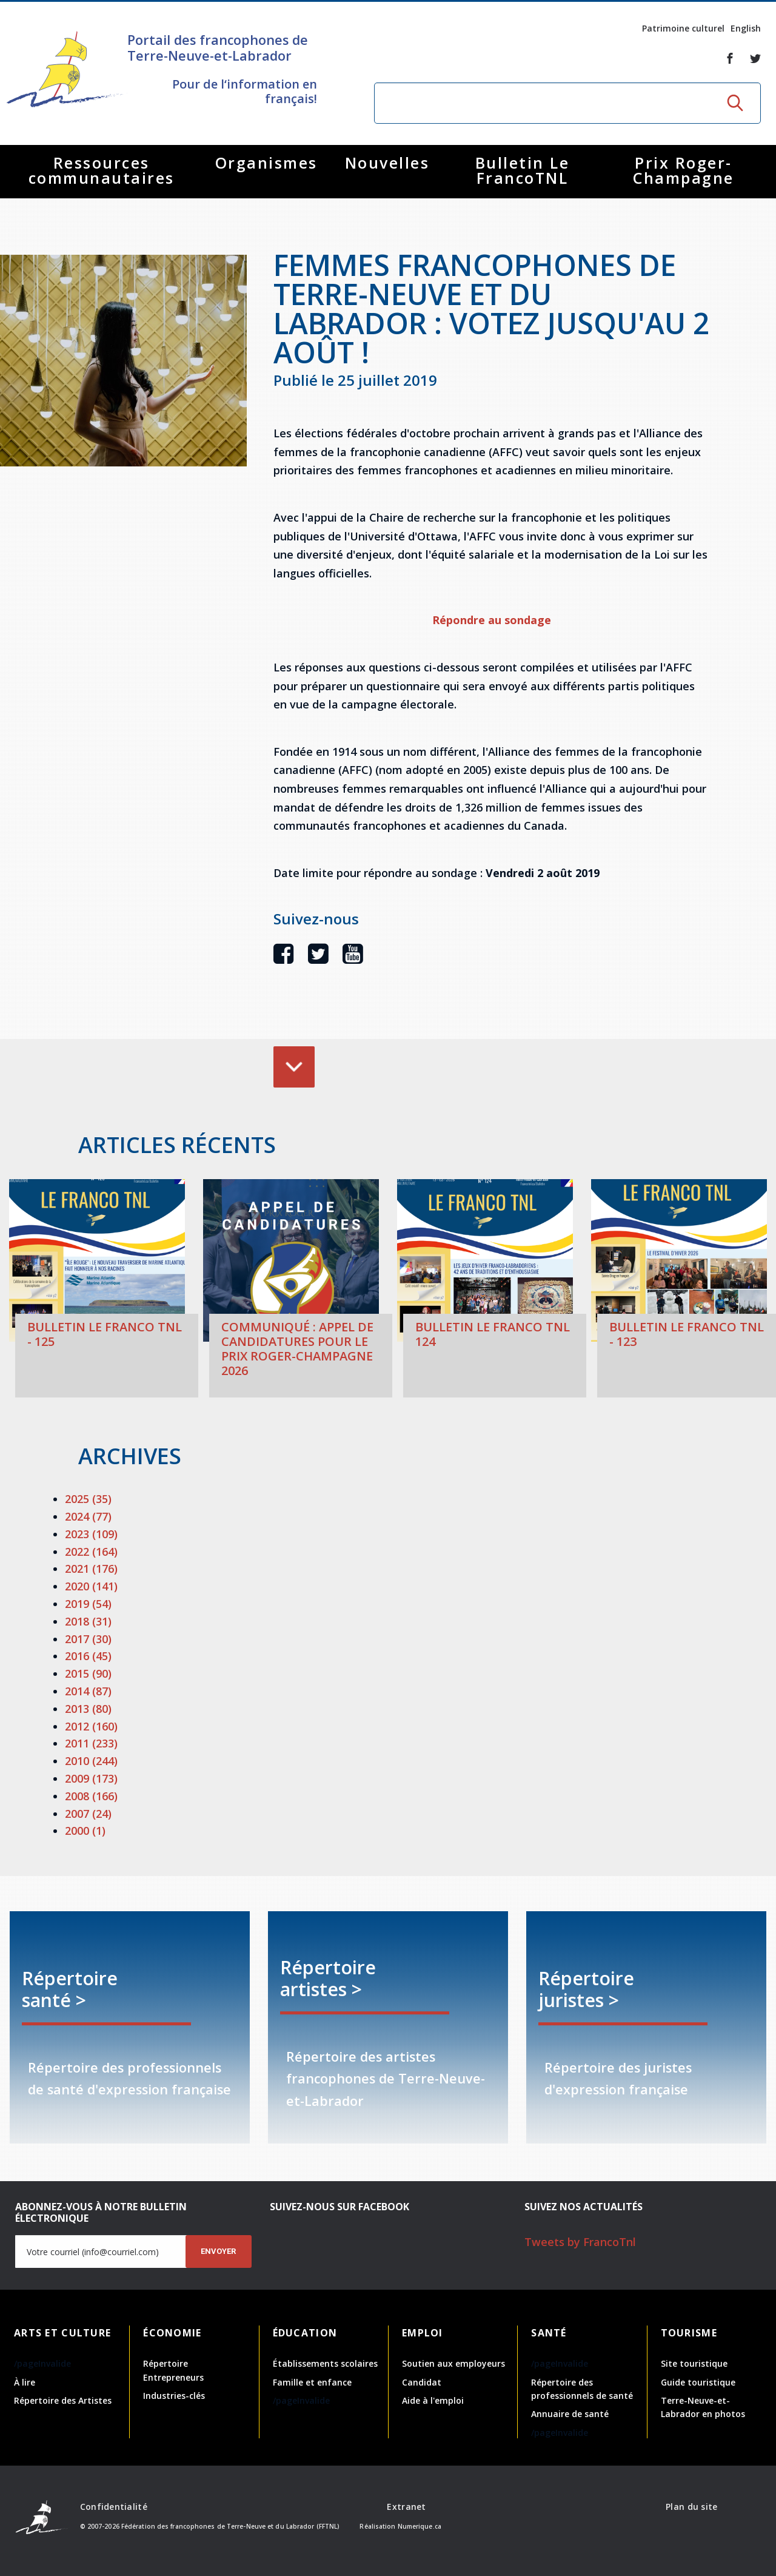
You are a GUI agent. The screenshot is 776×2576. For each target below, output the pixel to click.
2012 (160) (91, 1726)
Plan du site (691, 2506)
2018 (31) (88, 1621)
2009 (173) (91, 1778)
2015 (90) (88, 1673)
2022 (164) (91, 1551)
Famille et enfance (312, 2382)
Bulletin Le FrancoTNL (522, 170)
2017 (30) (88, 1639)
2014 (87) (88, 1691)
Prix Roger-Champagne (683, 170)
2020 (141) (91, 1586)
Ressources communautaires (101, 170)
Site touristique (694, 2363)
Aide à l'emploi (433, 2400)
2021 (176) (91, 1568)
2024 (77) (88, 1516)
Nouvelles (387, 162)
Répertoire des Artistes (63, 2400)
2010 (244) (91, 1761)
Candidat (421, 2382)
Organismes (266, 162)
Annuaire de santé (570, 2414)
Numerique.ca (419, 2526)
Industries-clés (174, 2395)
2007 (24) (88, 1813)
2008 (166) (91, 1796)
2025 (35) (88, 1498)
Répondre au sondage (491, 620)
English (746, 28)
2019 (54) (88, 1603)
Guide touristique (698, 2382)
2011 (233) (91, 1743)
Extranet (406, 2506)
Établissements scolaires (325, 2363)
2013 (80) (88, 1708)
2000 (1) (85, 1830)
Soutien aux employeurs (453, 2363)
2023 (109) (91, 1534)
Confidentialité (113, 2506)
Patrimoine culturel (683, 28)
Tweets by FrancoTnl (580, 2242)
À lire (24, 2382)
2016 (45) (88, 1656)
